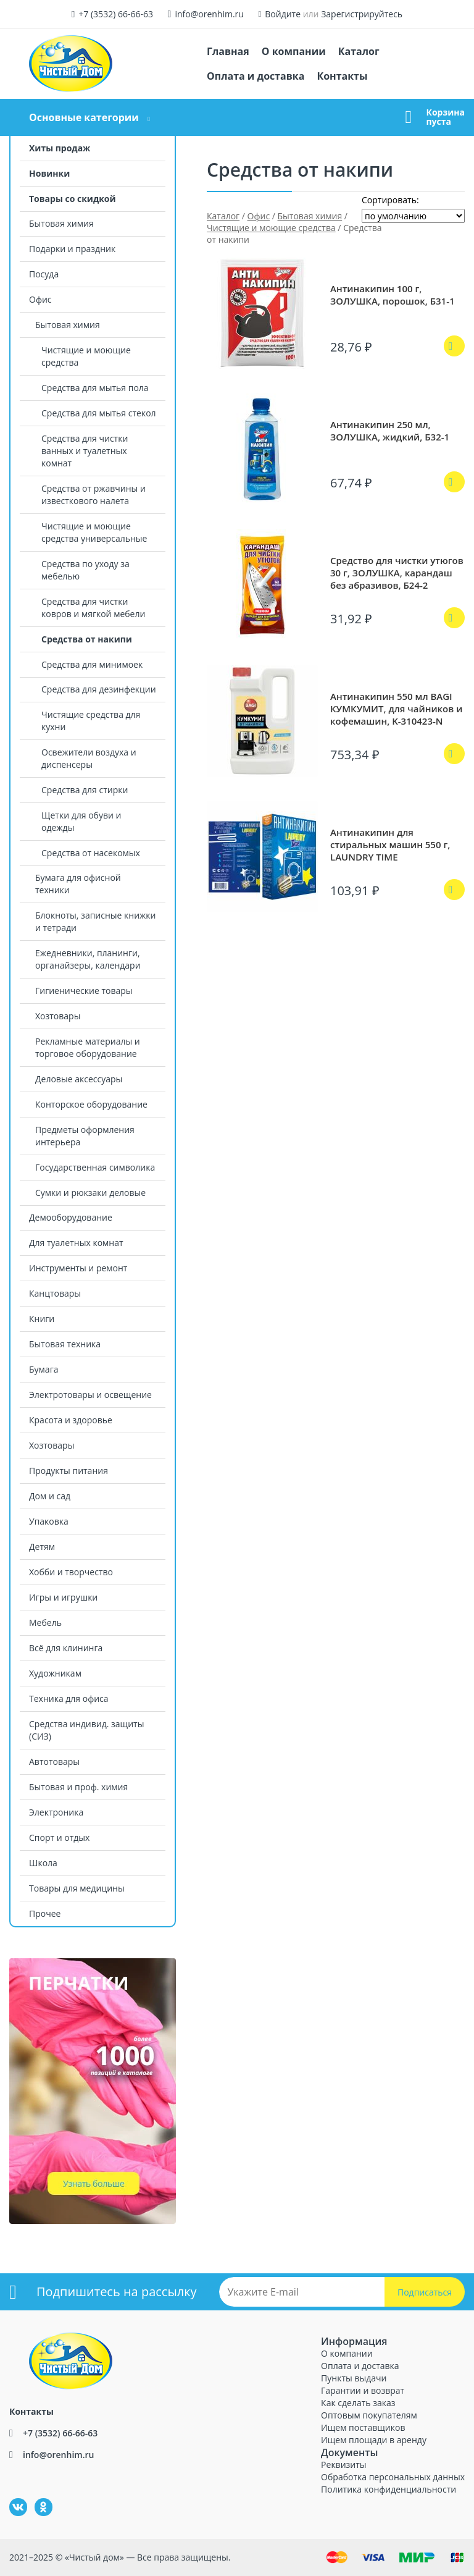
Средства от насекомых (90, 853)
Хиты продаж (59, 148)
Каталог (359, 51)
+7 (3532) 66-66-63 (115, 14)
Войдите (283, 14)
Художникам (55, 1673)
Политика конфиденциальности (388, 2489)
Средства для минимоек (92, 664)
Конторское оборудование (91, 1104)
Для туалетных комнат (76, 1242)
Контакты (342, 76)
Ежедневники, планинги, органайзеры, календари (88, 959)
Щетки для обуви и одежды (81, 821)
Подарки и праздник (72, 249)
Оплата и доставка (255, 76)
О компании (294, 51)
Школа (43, 1863)
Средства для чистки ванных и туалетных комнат (84, 450)
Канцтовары (55, 1293)
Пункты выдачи (353, 2378)
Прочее (44, 1913)
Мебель (45, 1622)
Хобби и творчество (71, 1572)
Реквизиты (343, 2464)
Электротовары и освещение (90, 1394)
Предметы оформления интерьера (85, 1136)
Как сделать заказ (358, 2403)
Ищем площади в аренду (373, 2440)
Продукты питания (68, 1470)
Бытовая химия (61, 223)
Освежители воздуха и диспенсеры (88, 758)
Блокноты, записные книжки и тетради (95, 921)
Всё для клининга (65, 1648)
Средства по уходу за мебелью (85, 570)
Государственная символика (95, 1167)
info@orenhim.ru (209, 14)
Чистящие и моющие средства (86, 356)
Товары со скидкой (72, 198)
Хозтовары (57, 1016)
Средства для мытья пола (95, 388)
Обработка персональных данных (393, 2477)
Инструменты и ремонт (78, 1268)
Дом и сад (49, 1496)
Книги (41, 1318)
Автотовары (54, 1761)
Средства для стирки (84, 790)
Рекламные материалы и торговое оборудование (87, 1047)
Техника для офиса (69, 1698)
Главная (228, 51)
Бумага (43, 1369)
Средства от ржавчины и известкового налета (93, 494)
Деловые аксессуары (78, 1079)
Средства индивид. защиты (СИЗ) (86, 1730)
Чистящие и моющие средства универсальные (94, 532)
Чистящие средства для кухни (90, 721)
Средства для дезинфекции (98, 689)
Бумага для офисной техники (78, 884)
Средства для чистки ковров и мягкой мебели (93, 608)
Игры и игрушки (63, 1597)
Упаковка (49, 1521)
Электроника (56, 1812)
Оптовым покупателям (369, 2415)
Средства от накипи (86, 639)
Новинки (49, 173)
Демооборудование (70, 1217)
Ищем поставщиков (363, 2427)
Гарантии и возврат (362, 2390)
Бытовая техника (65, 1344)
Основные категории (84, 117)
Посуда (44, 274)
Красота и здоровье (70, 1420)
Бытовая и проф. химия (78, 1787)
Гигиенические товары (84, 990)
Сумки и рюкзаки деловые (90, 1192)
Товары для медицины (77, 1888)
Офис (40, 299)
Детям (42, 1546)
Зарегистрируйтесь (361, 14)
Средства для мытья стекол (98, 413)
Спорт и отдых (59, 1837)
